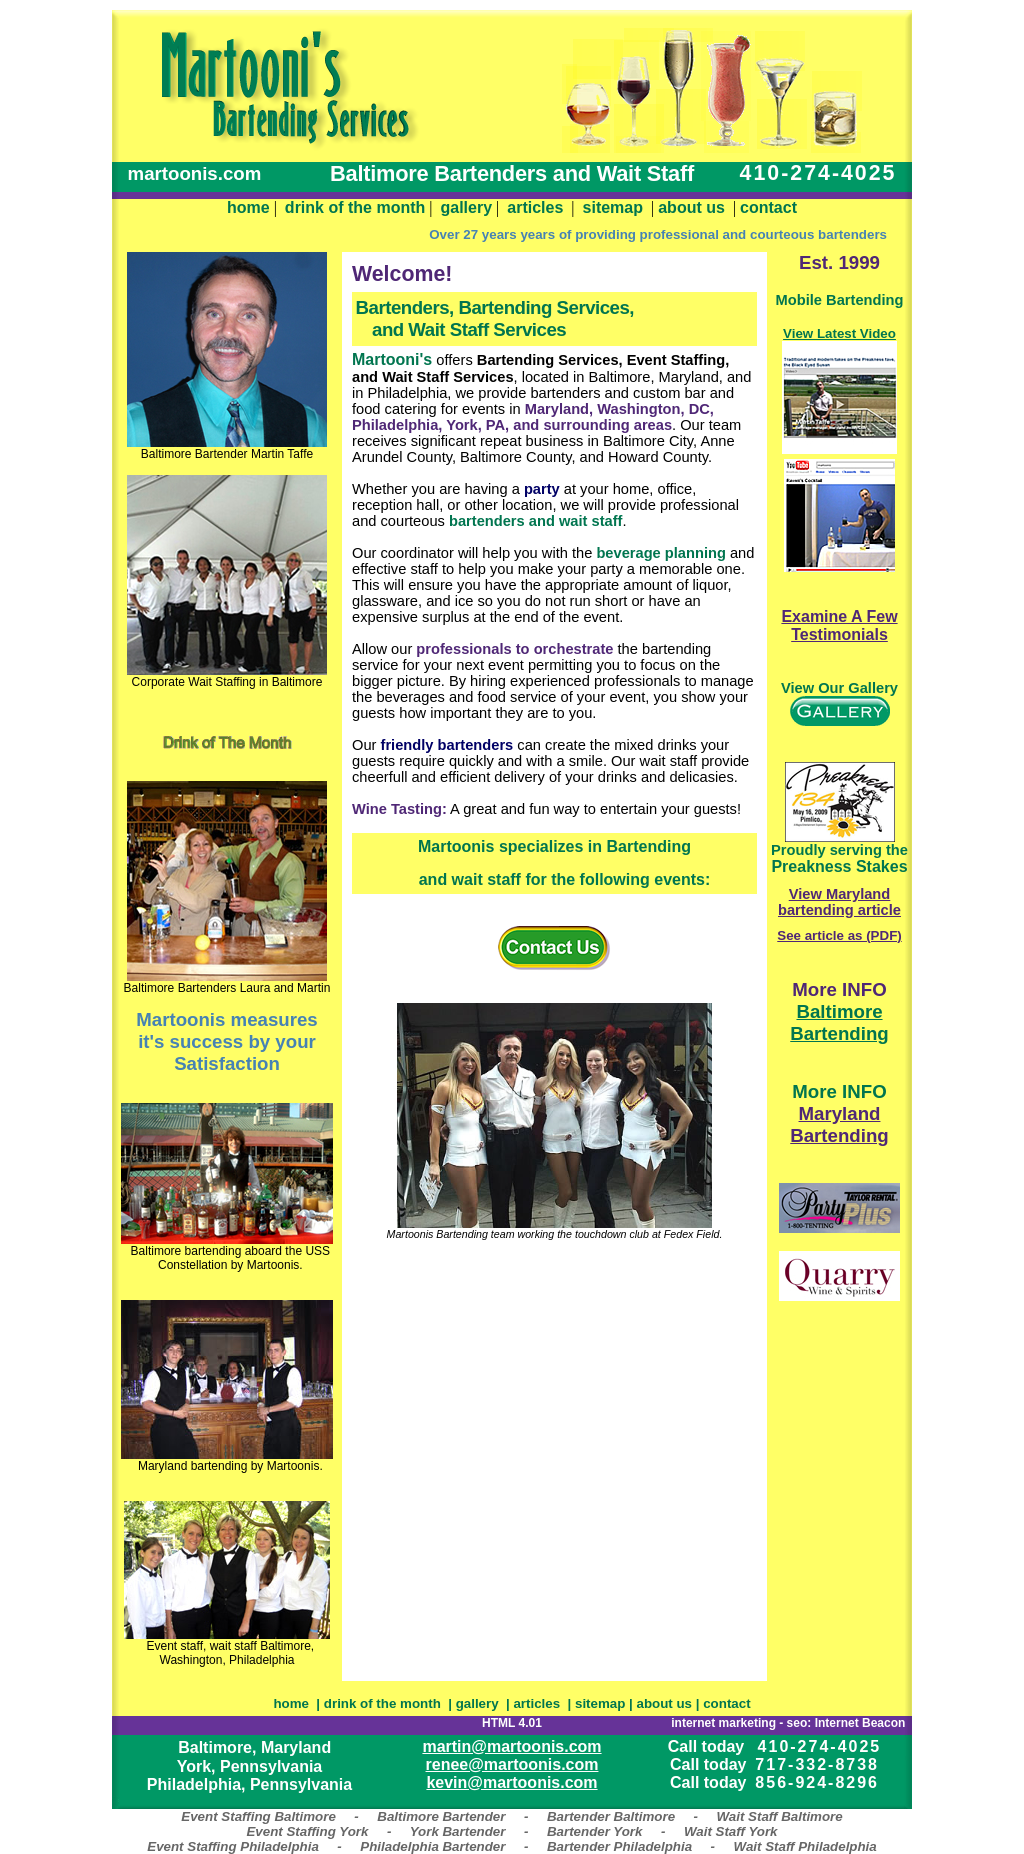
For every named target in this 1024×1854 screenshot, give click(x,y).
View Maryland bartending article (839, 902)
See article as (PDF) (839, 935)
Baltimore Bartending (839, 1022)
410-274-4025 (820, 1746)
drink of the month (355, 207)
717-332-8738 (817, 1764)
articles (535, 207)
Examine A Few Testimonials (839, 625)
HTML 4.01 (512, 1723)
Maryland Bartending (839, 1124)
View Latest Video (839, 333)
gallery (467, 207)
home (248, 207)
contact (768, 207)
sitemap (613, 207)
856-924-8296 (817, 1782)
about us (691, 207)
